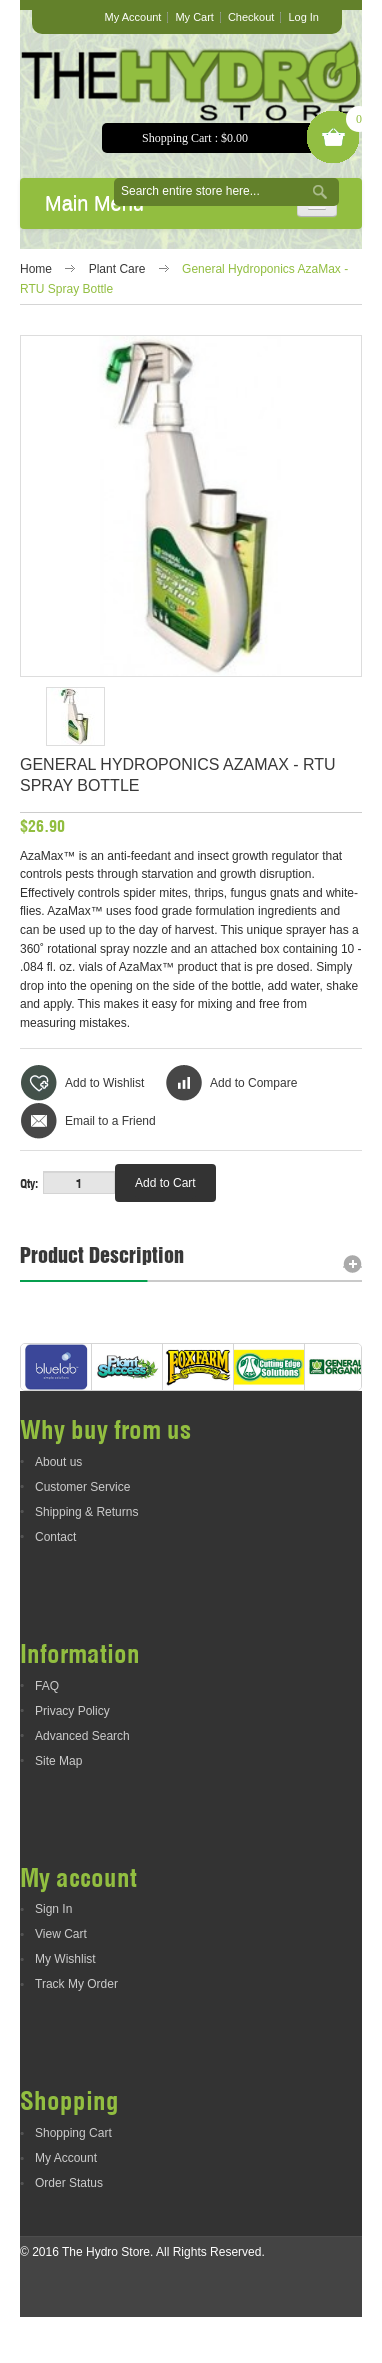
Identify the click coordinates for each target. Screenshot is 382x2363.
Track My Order (76, 2030)
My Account (133, 17)
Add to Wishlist (104, 1083)
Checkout (251, 17)
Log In (303, 17)
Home (36, 269)
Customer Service (82, 1533)
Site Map (58, 1806)
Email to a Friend (110, 1121)
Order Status (69, 2229)
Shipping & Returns (86, 1558)
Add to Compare (253, 1083)
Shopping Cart (73, 2179)
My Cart (194, 17)
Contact (55, 1583)
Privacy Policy (72, 1756)
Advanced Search (82, 1781)
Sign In (53, 1955)
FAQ (47, 1731)
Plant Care (117, 269)
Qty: (29, 1182)
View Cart (61, 1980)
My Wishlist (65, 2005)
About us (58, 1508)
